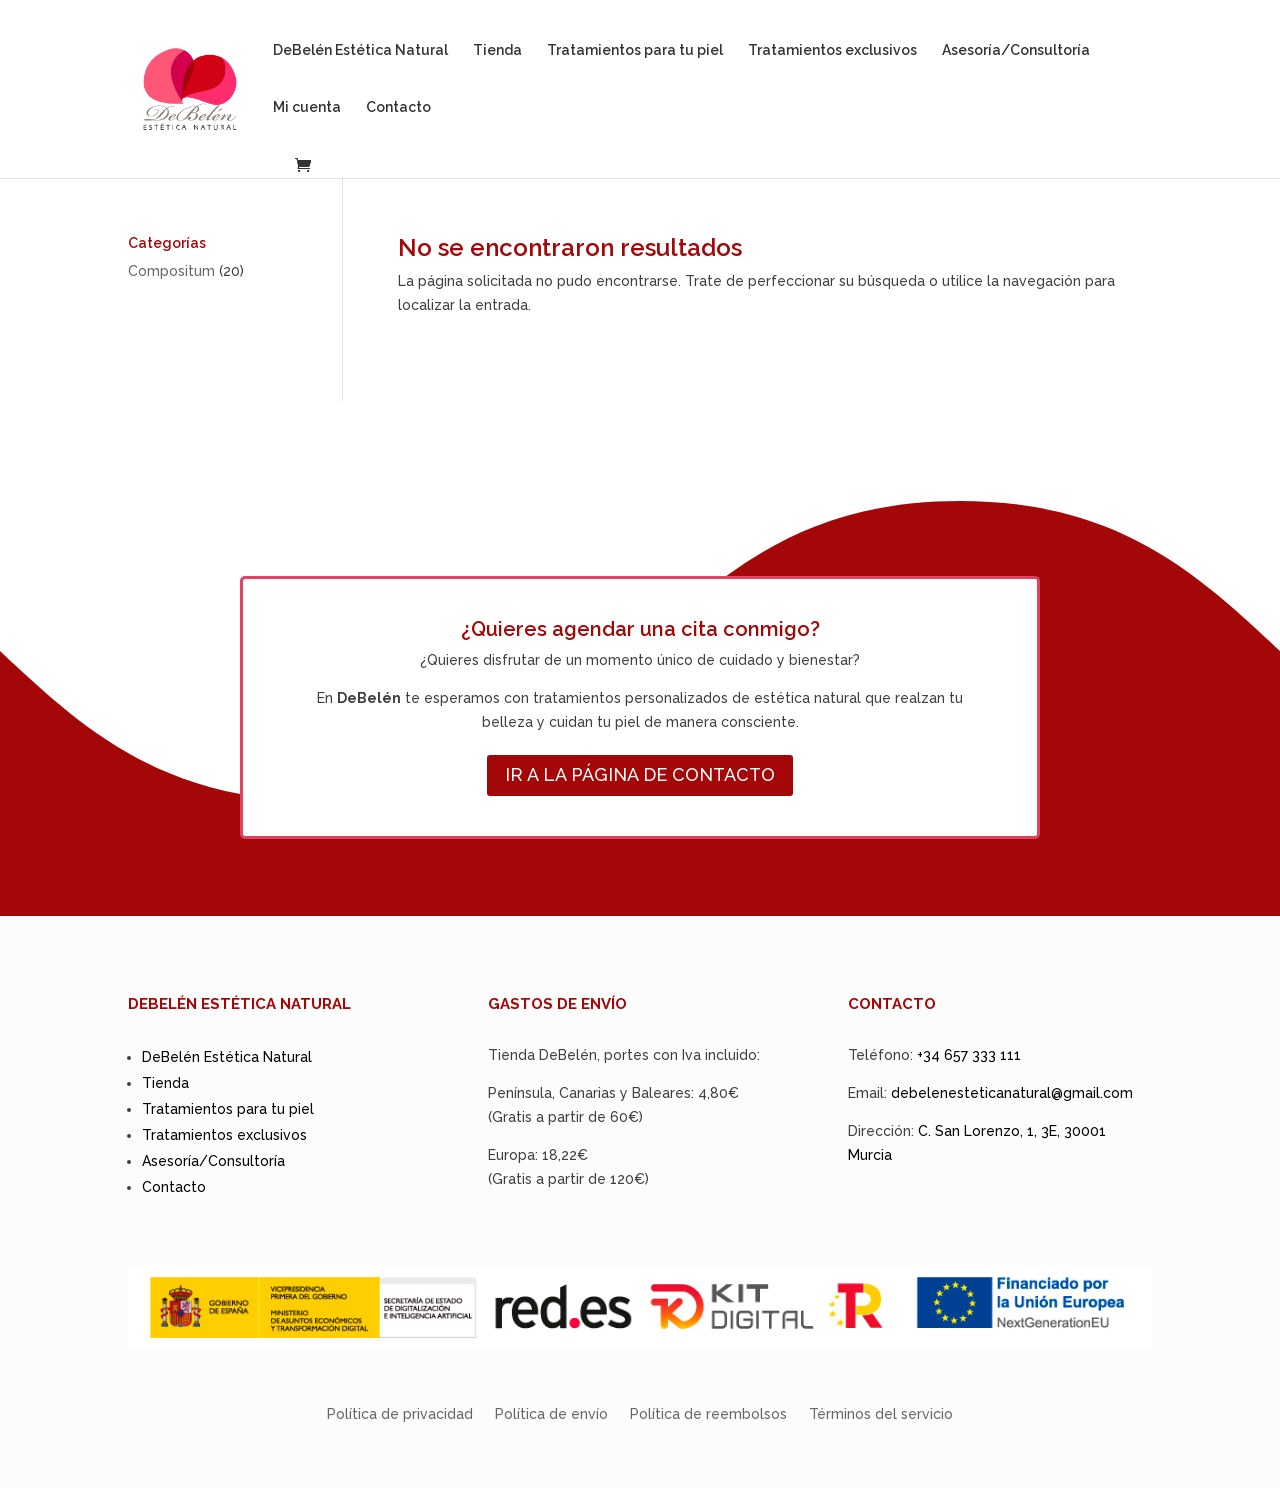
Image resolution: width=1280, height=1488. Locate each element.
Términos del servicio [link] (881, 1414)
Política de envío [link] (551, 1414)
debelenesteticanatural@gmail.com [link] (1012, 1093)
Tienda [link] (497, 50)
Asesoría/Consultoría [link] (1016, 50)
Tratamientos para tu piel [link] (635, 50)
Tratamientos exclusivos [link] (832, 50)
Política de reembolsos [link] (708, 1414)
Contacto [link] (398, 107)
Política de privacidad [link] (400, 1414)
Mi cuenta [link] (307, 107)
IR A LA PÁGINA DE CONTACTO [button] (640, 774)
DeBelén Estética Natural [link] (360, 50)
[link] (217, 88)
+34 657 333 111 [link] (969, 1055)
